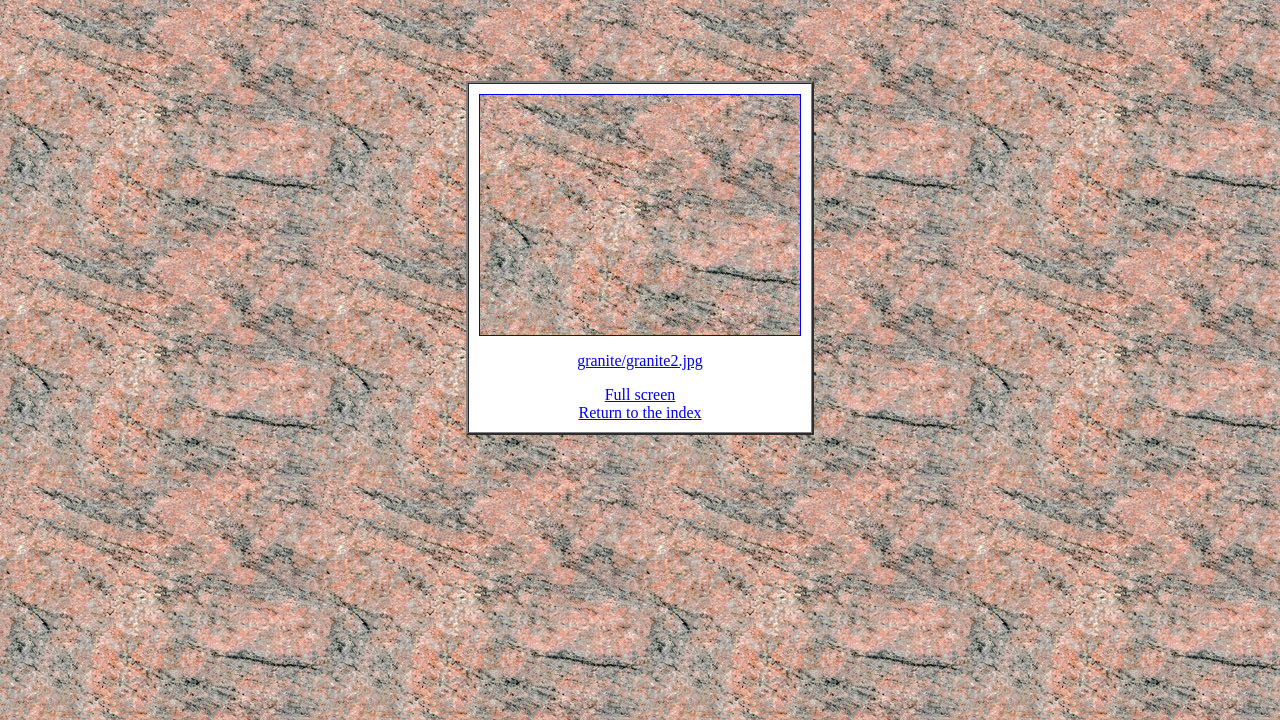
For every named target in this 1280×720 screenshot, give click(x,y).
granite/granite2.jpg (640, 372)
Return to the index (639, 424)
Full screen (640, 406)
